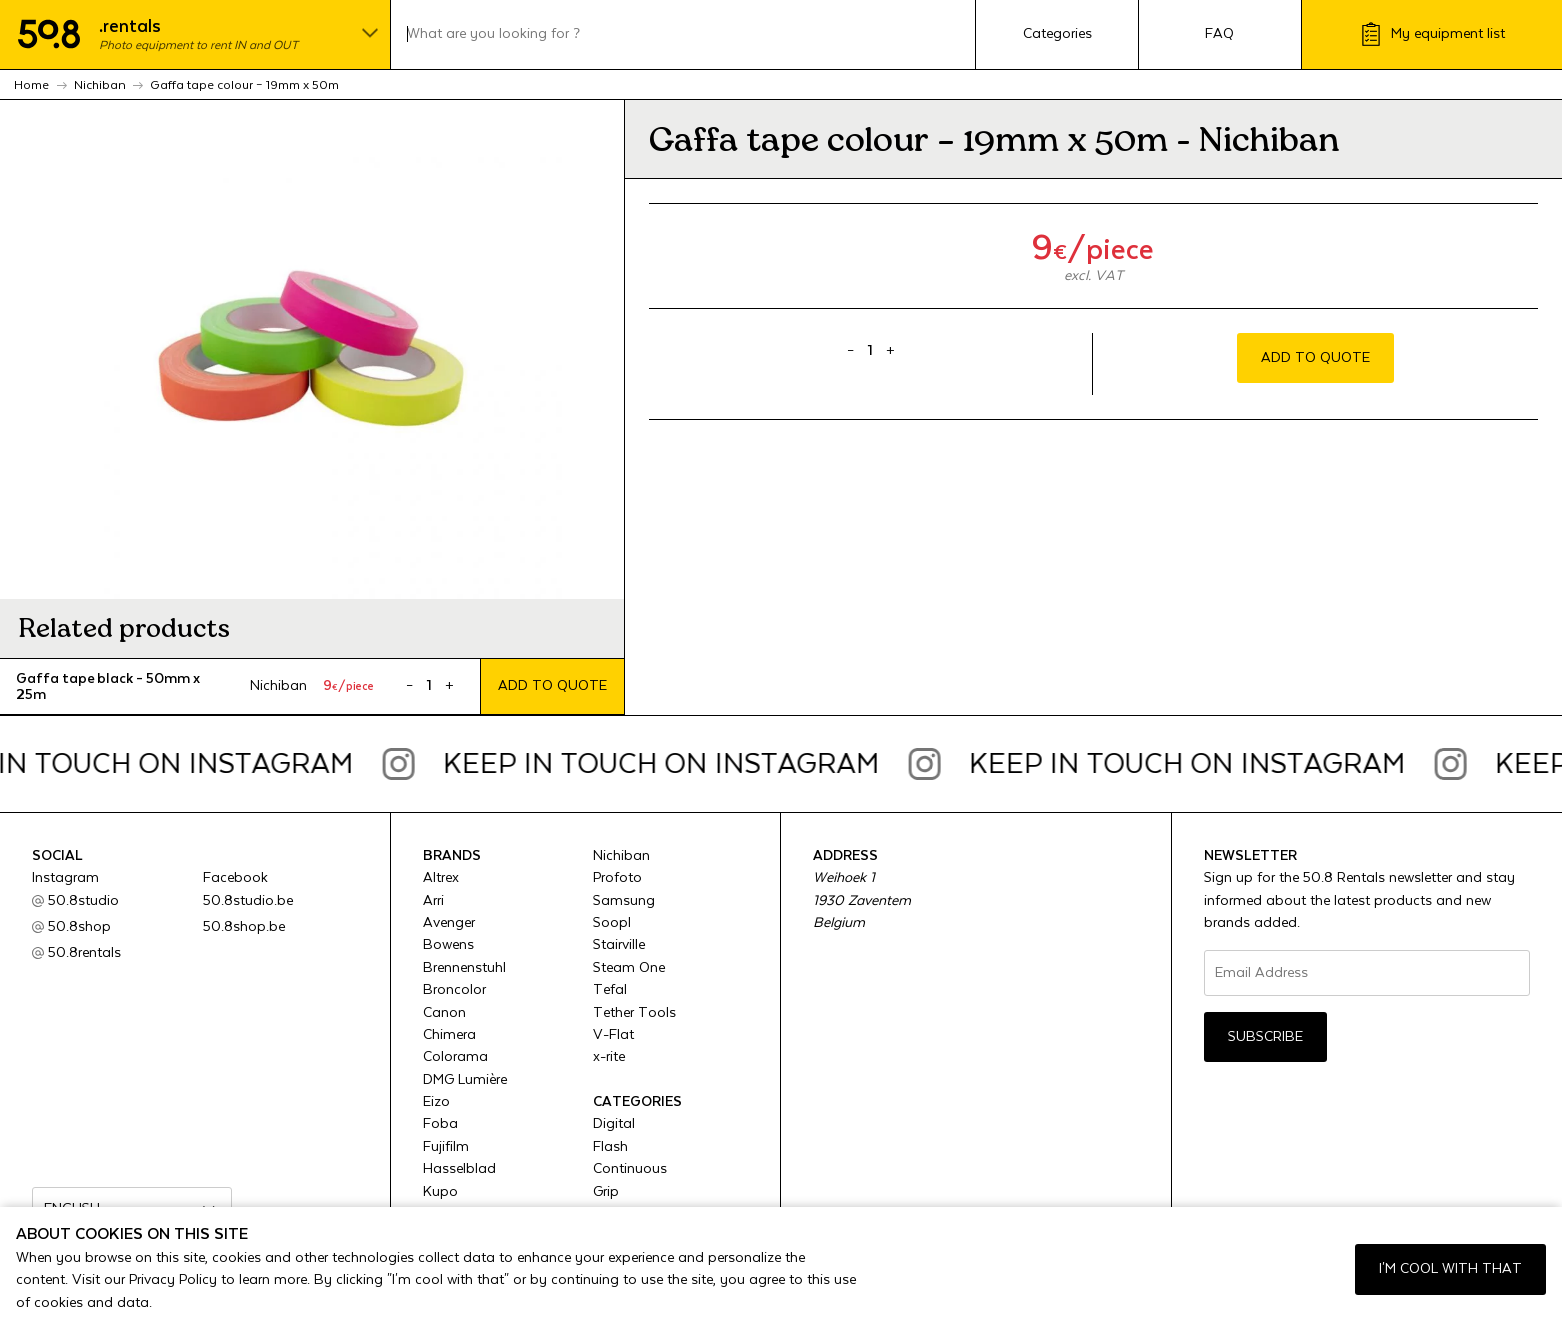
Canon (444, 1013)
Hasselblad (459, 1169)
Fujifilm (446, 1147)
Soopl (612, 923)
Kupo (440, 1192)
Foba (440, 1124)
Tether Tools (634, 1013)
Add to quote (552, 686)
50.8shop (79, 927)
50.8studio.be (248, 901)
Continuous (630, 1169)
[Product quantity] (430, 686)
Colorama (455, 1057)
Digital (614, 1124)
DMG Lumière (465, 1080)
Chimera (449, 1035)
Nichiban (621, 856)
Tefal (610, 990)
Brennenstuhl (464, 968)
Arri (433, 901)
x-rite (609, 1057)
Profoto (617, 878)
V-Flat (613, 1035)
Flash (610, 1147)
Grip (606, 1192)
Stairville (619, 945)
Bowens (448, 945)
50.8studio (83, 901)
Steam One (629, 968)
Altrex (441, 878)
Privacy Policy (173, 1280)
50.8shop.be (244, 927)
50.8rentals (84, 953)
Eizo (436, 1102)
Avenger (449, 923)
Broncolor (454, 990)
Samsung (624, 901)
